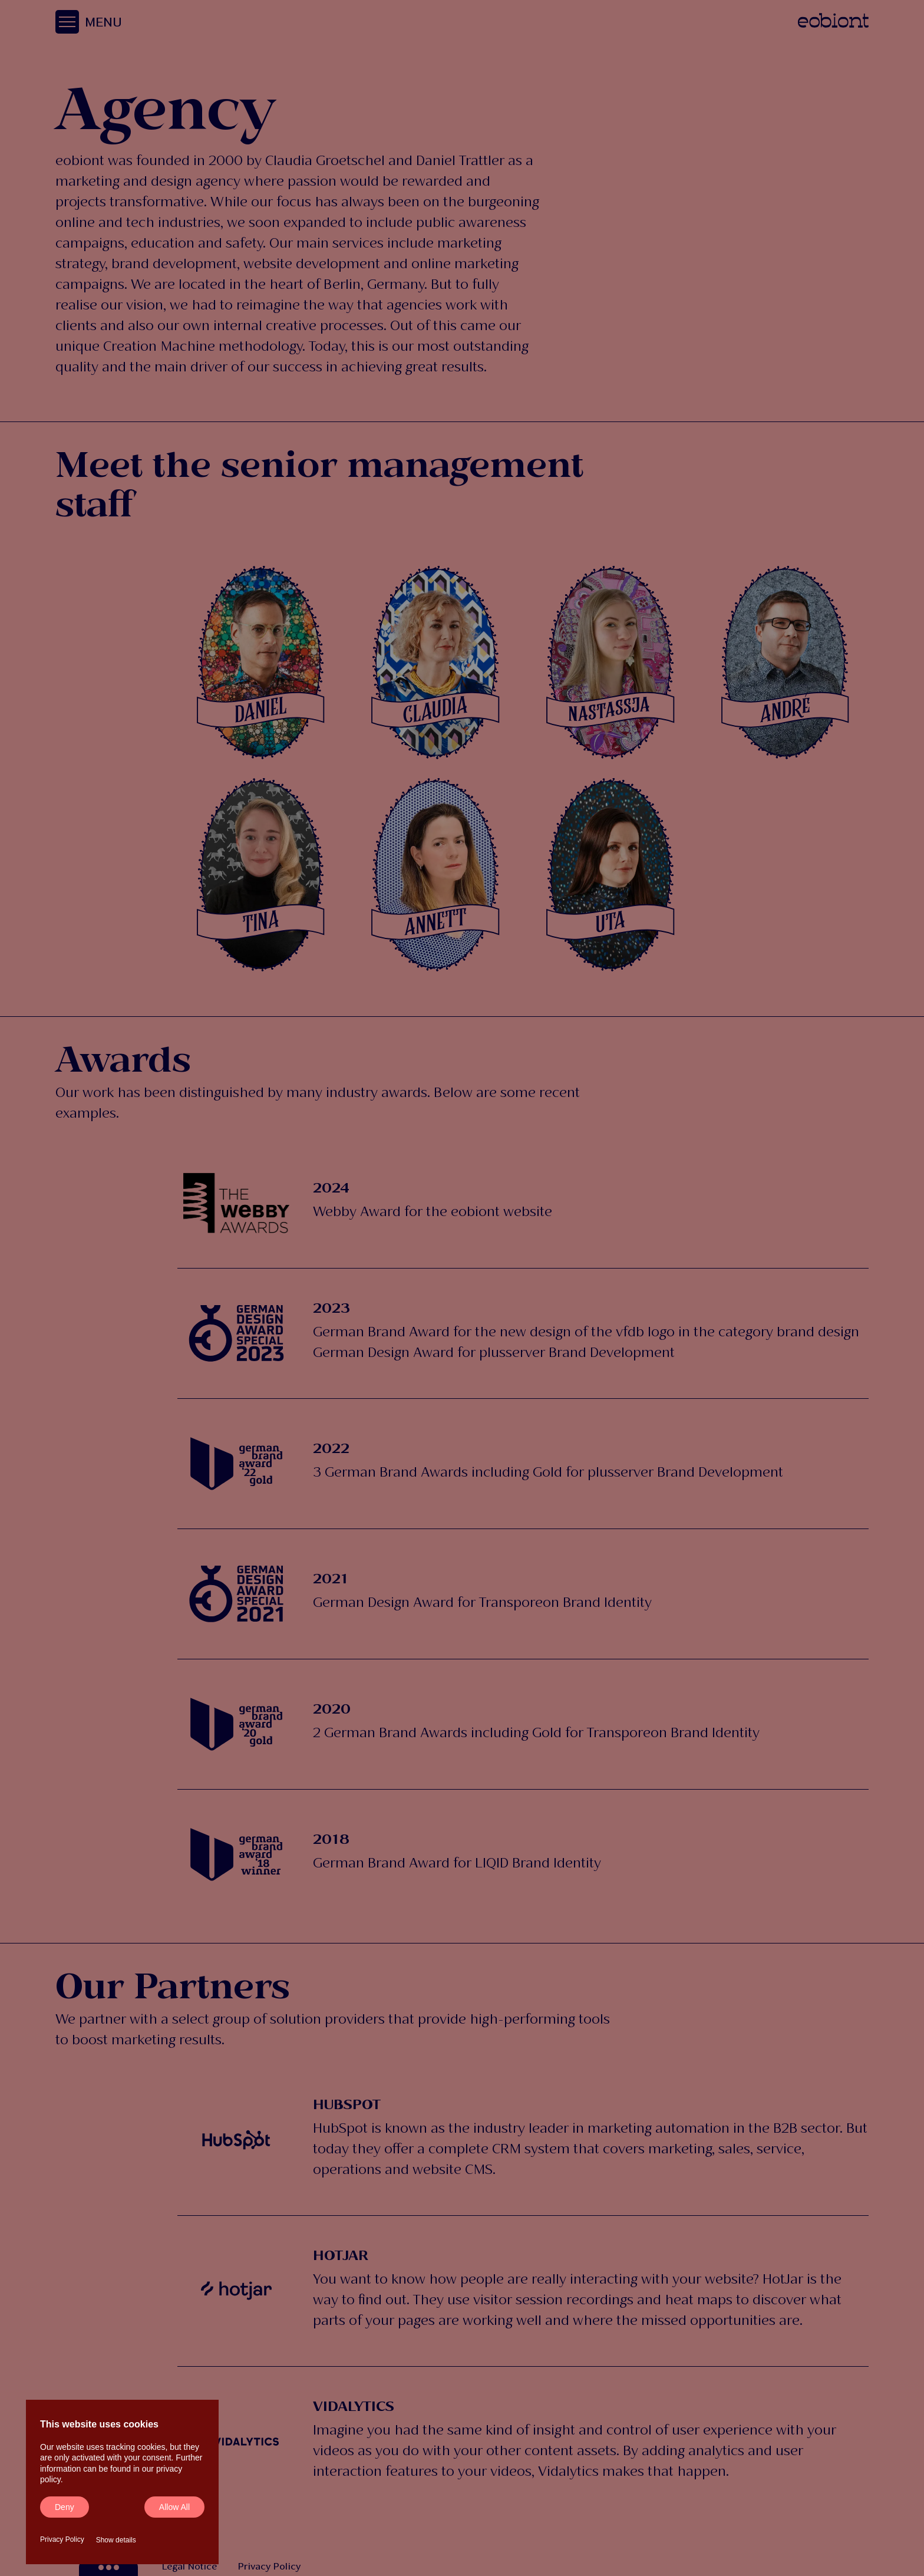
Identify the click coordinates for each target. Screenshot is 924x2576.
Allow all (174, 2507)
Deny (64, 2507)
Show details (116, 2540)
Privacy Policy (62, 2539)
